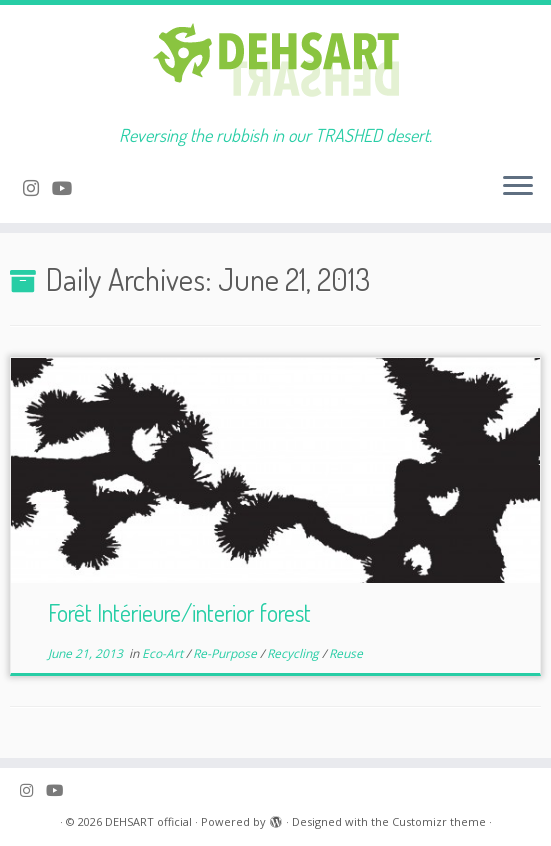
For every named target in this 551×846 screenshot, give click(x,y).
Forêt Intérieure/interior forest (179, 612)
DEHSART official (148, 821)
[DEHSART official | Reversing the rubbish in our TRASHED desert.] (275, 65)
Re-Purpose (226, 653)
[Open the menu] (518, 187)
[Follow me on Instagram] (37, 188)
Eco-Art (164, 653)
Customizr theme (439, 821)
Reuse (346, 653)
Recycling (294, 653)
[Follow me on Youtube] (68, 188)
